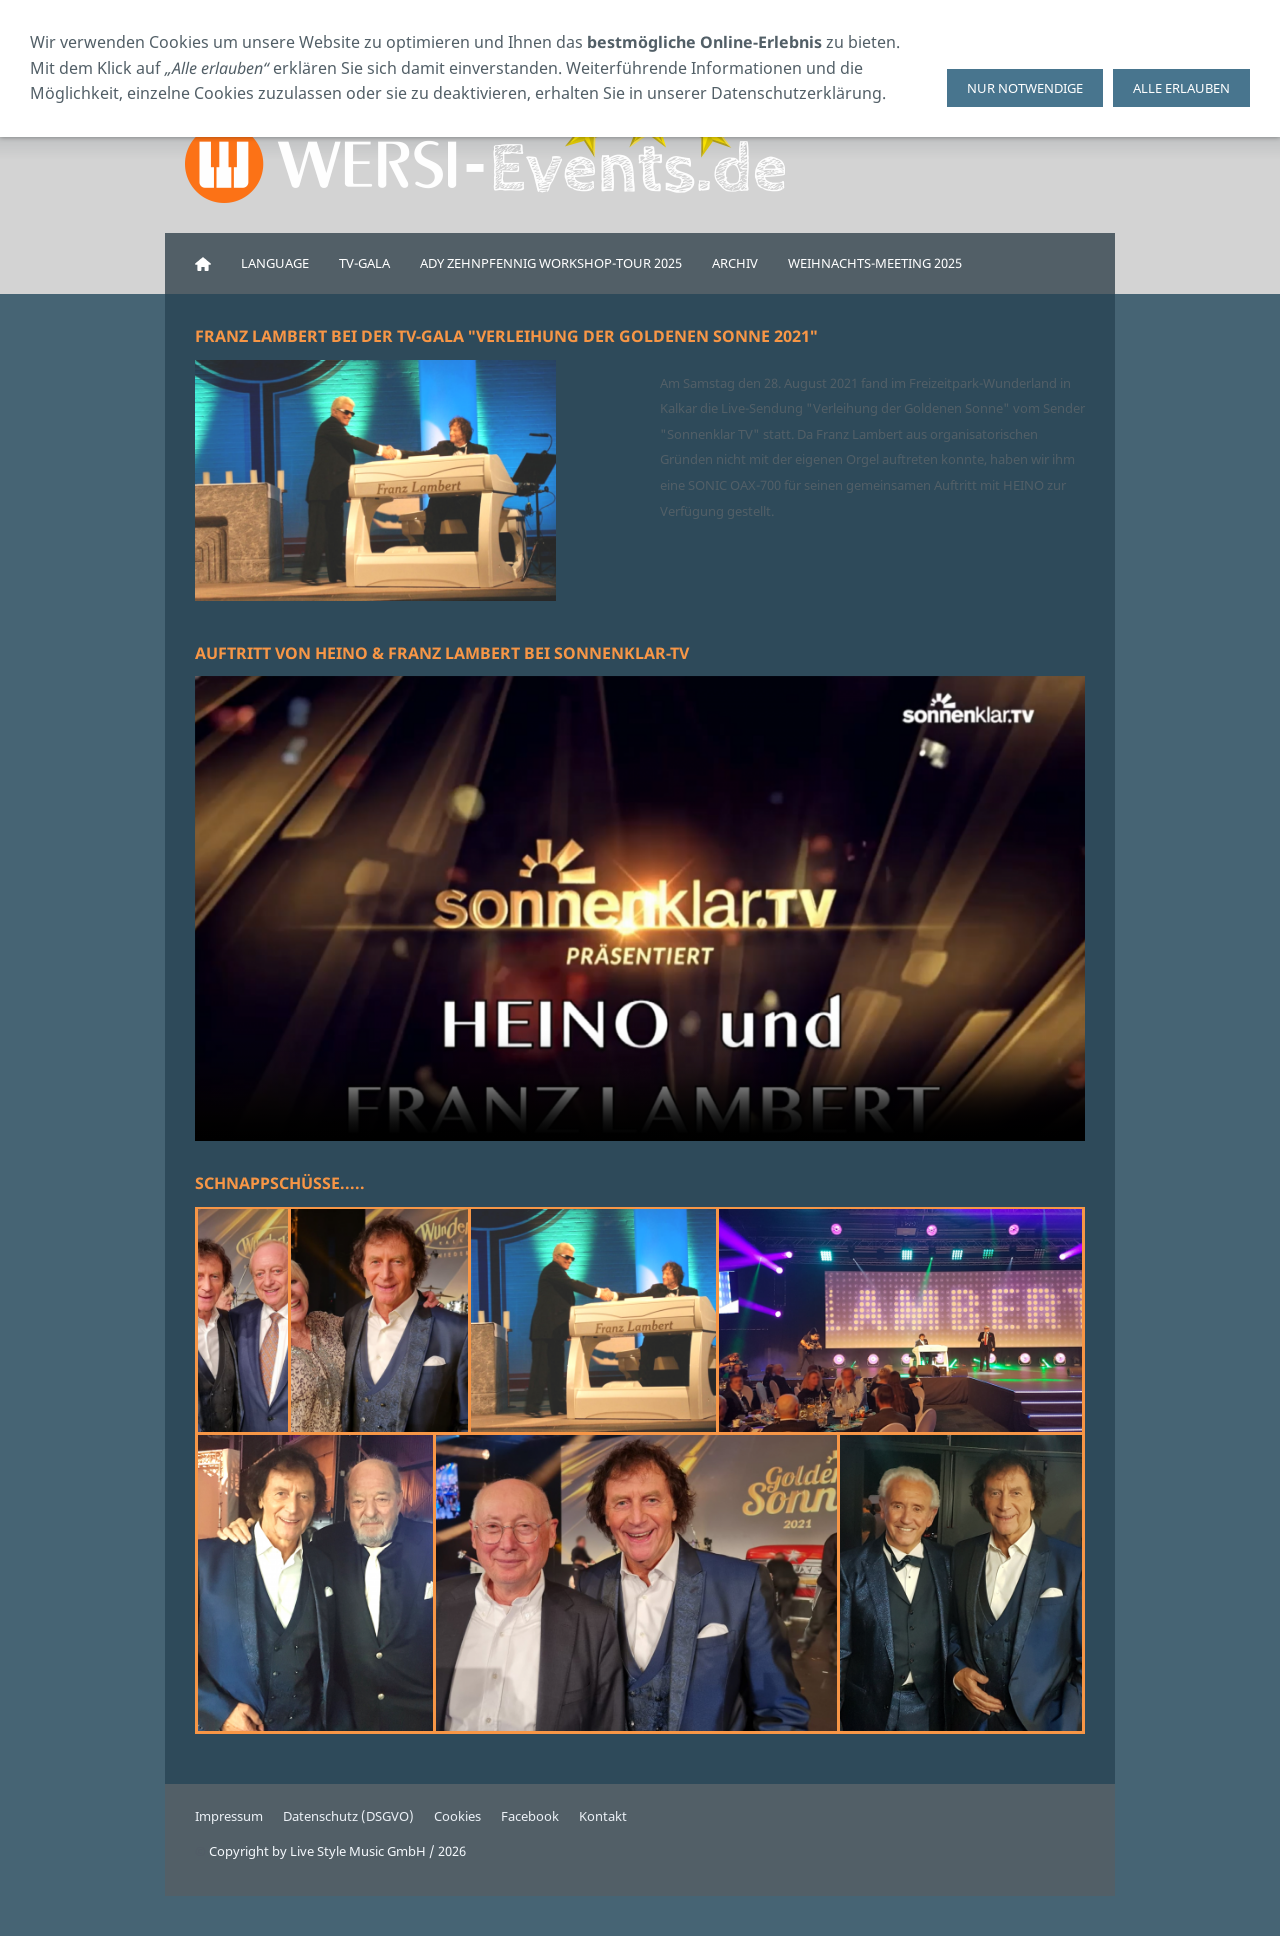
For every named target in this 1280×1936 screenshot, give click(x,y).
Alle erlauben (1181, 88)
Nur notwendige (1025, 88)
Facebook (530, 1816)
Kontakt (603, 1816)
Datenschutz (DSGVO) (348, 1816)
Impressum (229, 1816)
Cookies (457, 1816)
